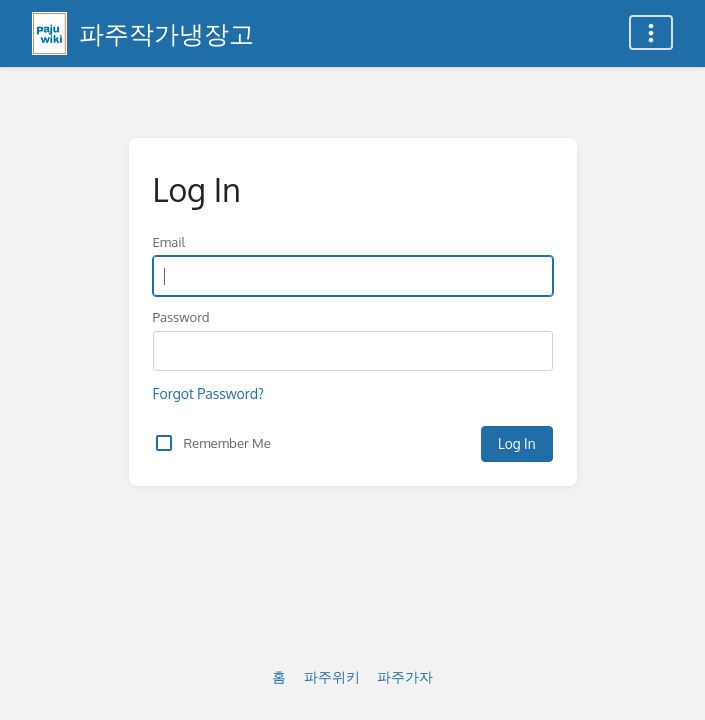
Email (169, 241)
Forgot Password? (208, 393)
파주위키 (332, 676)
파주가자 (405, 676)
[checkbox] (164, 443)
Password (181, 316)
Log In (516, 443)
